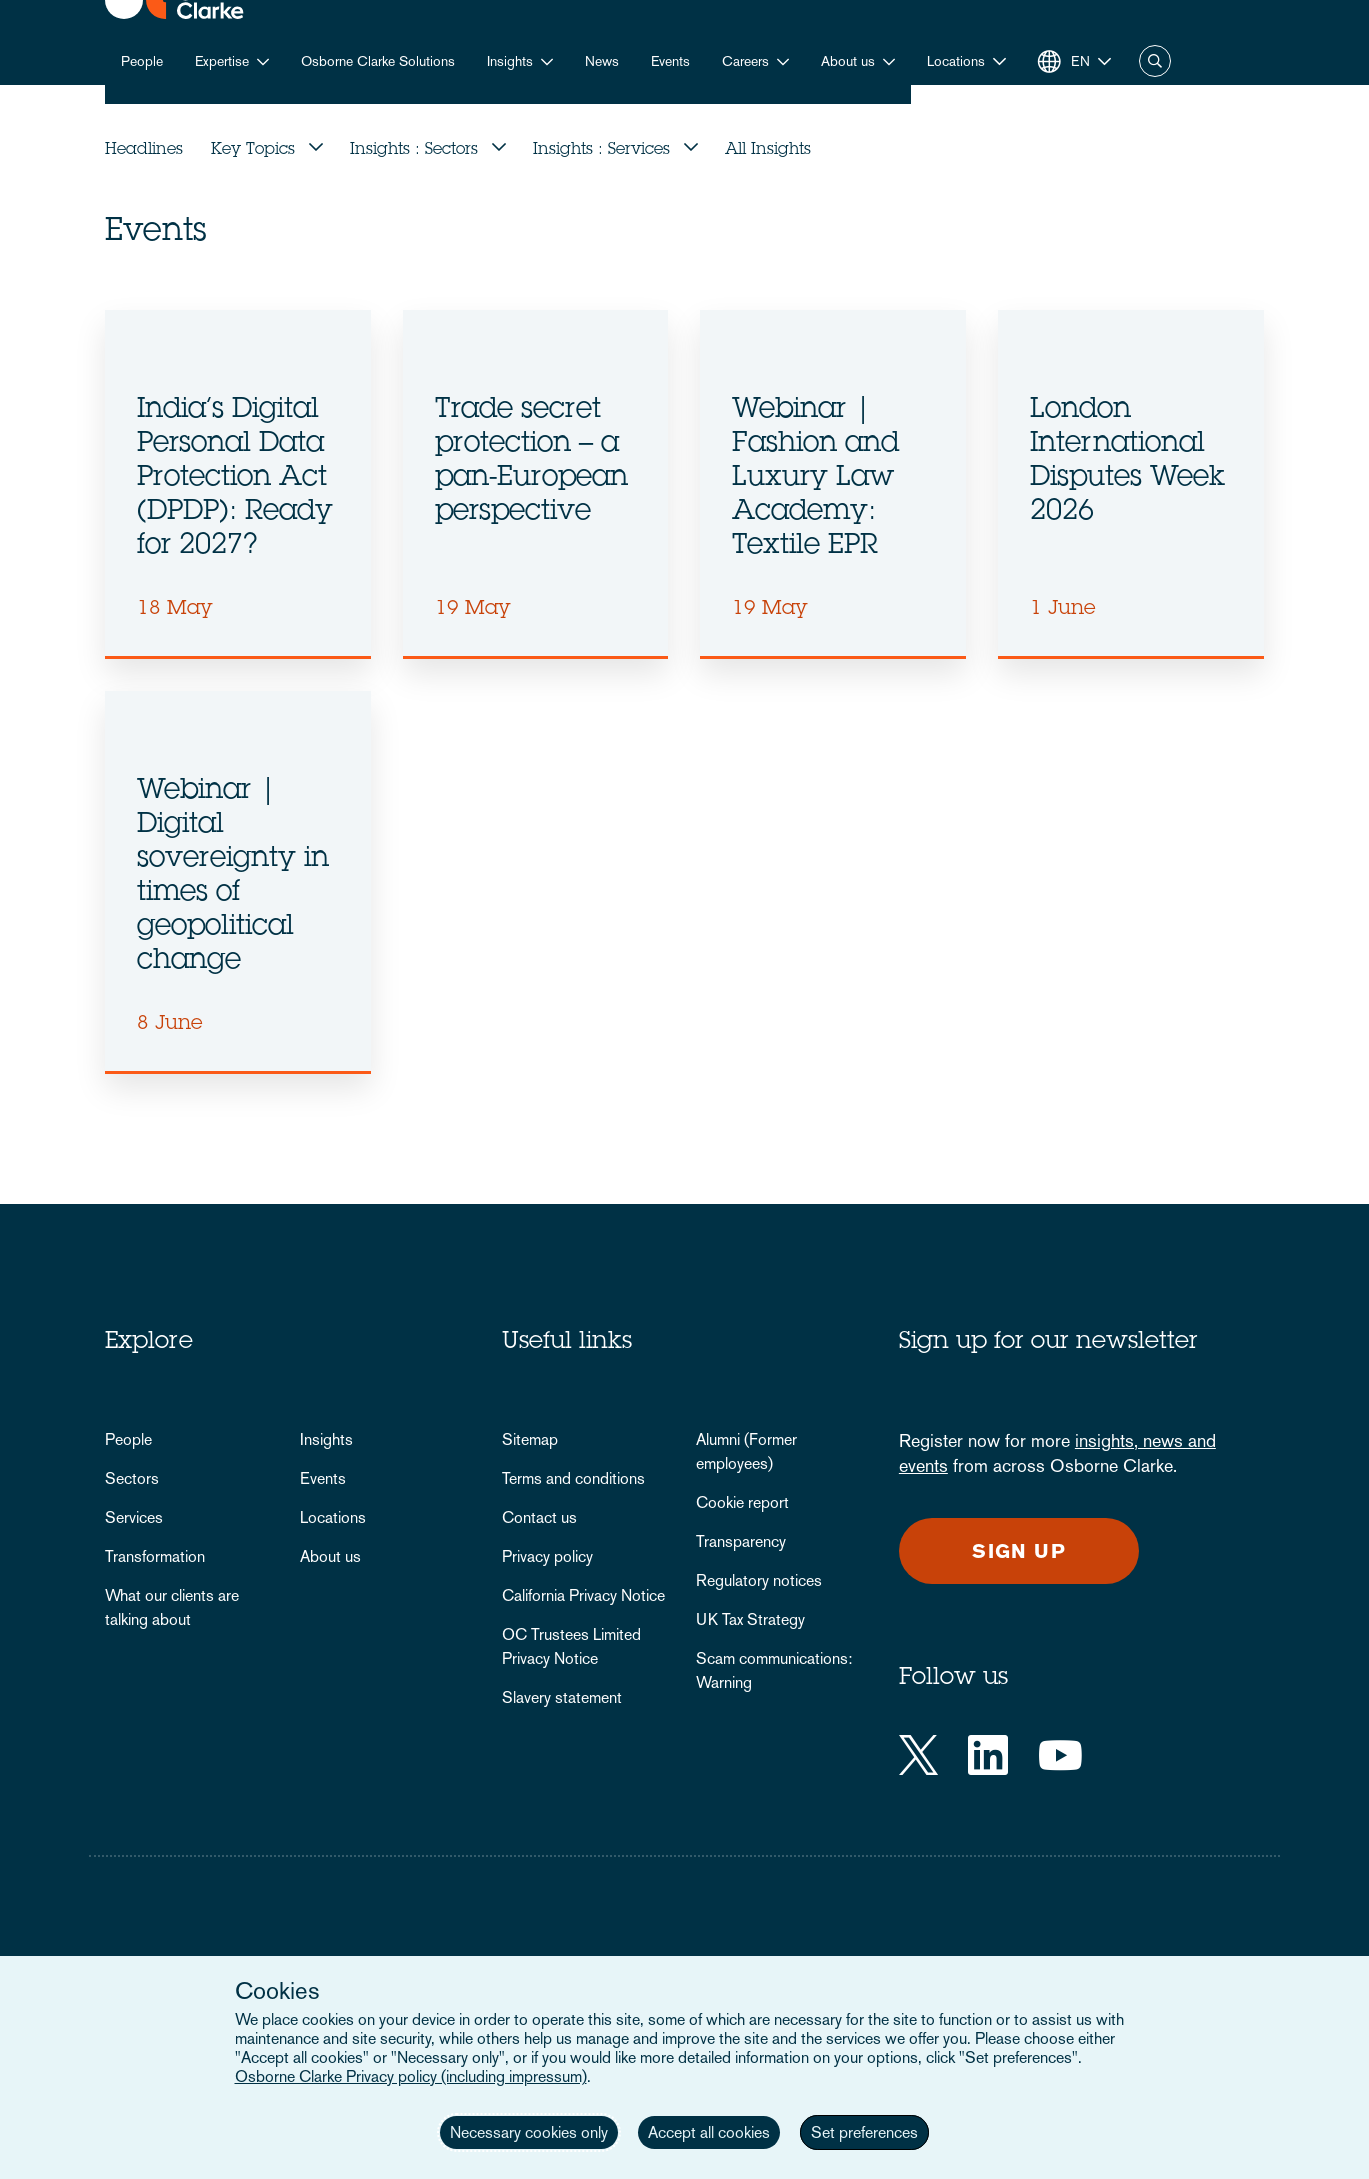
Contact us (539, 1517)
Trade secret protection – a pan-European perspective (531, 462)
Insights (510, 61)
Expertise (222, 61)
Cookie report (742, 1502)
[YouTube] (1060, 1755)
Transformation (155, 1556)
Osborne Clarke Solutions (378, 61)
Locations (333, 1517)
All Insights (768, 150)
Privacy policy (547, 1556)
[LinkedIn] (988, 1755)
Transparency (741, 1541)
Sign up (1019, 1551)
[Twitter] (918, 1755)
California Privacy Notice (583, 1595)
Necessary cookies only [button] (529, 2132)
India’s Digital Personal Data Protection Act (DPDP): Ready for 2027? (235, 479)
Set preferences (864, 2132)
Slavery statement (562, 1697)
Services (134, 1517)
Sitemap (530, 1439)
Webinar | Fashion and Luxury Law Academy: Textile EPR (815, 479)
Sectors (132, 1478)
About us (848, 61)
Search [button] (1155, 61)
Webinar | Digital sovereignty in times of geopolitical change (233, 877)
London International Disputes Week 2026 (1127, 462)
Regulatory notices (759, 1580)
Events (670, 61)
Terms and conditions (573, 1478)
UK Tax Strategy (750, 1619)
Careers (745, 61)
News (602, 61)
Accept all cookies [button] (709, 2132)
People (142, 61)
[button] (966, 61)
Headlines (144, 150)
